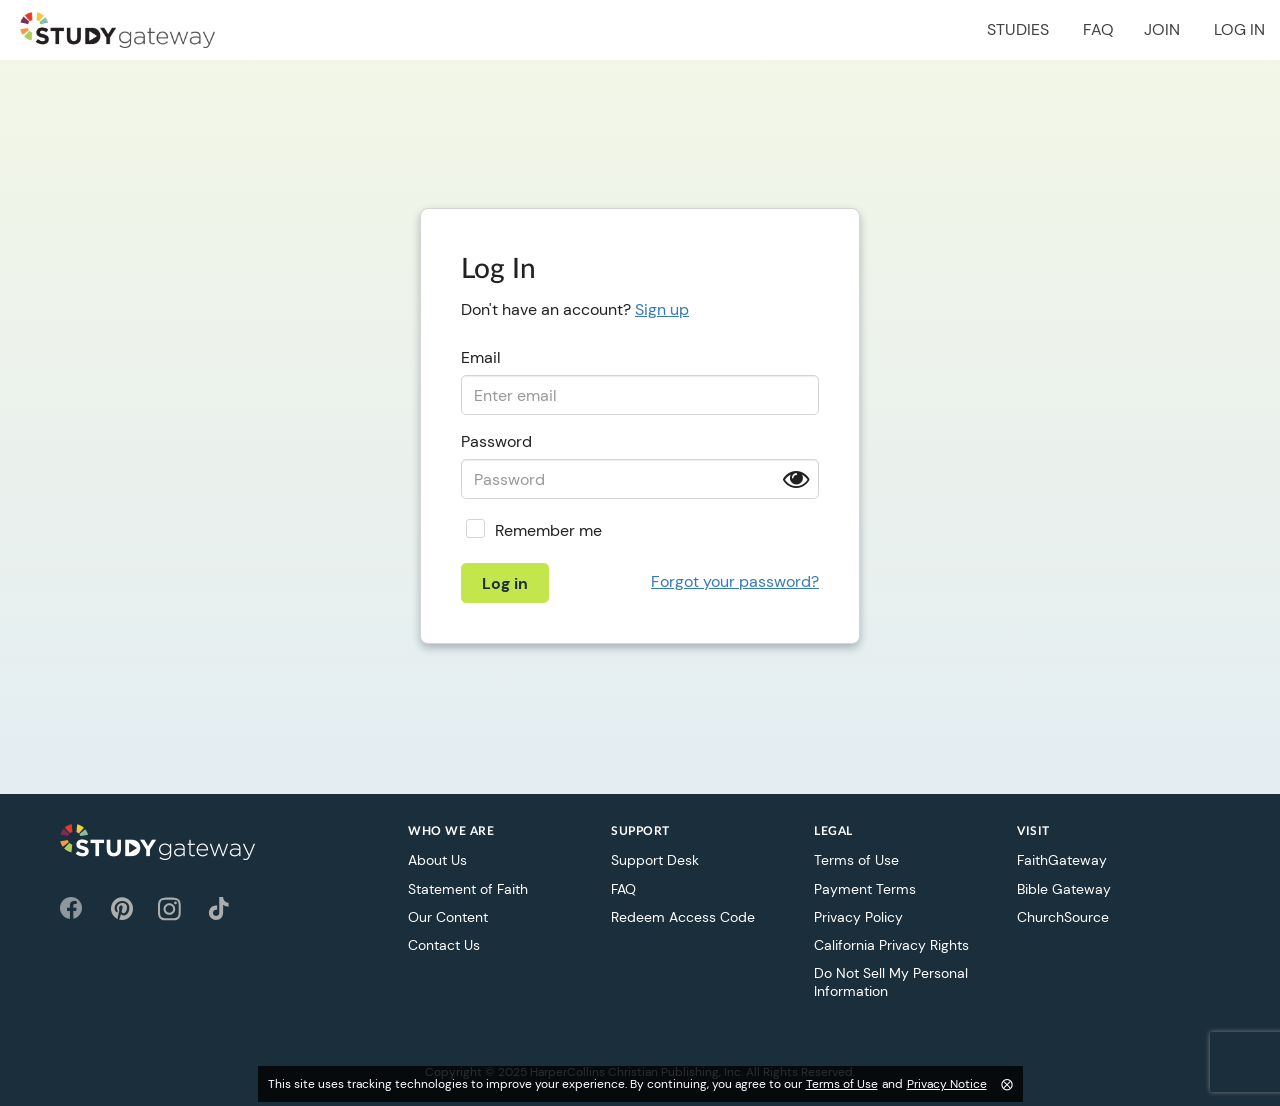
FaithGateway (1062, 860)
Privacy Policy (858, 917)
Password (496, 441)
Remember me (548, 530)
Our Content (448, 917)
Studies (1018, 29)
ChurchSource (1063, 917)
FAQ (1098, 29)
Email (481, 357)
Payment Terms (865, 889)
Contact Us (444, 945)
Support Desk (655, 860)
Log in (1239, 29)
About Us (437, 860)
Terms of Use (856, 860)
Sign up (662, 309)
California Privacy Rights (891, 945)
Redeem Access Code (683, 917)
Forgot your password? (735, 581)
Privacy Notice (947, 1084)
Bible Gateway (1064, 889)
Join (1162, 29)
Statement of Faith (468, 889)
